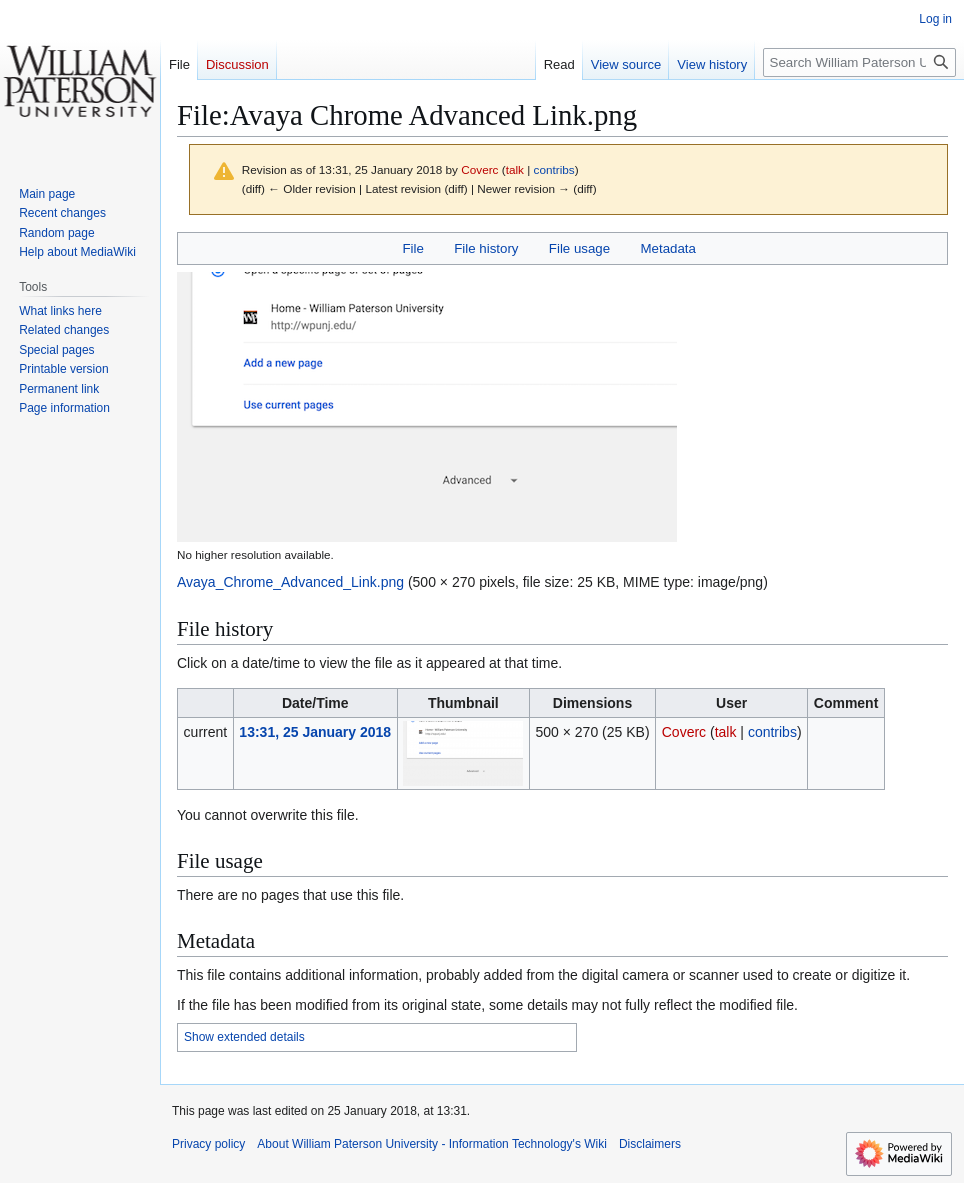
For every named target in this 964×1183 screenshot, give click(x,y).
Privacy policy (208, 1144)
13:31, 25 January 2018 (315, 732)
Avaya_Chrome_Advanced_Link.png (290, 582)
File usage (579, 248)
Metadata (667, 248)
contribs (554, 169)
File (412, 248)
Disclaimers (650, 1144)
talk (515, 169)
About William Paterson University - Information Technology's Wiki (432, 1144)
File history (486, 248)
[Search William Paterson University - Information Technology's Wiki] (859, 62)
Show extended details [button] (244, 1037)
